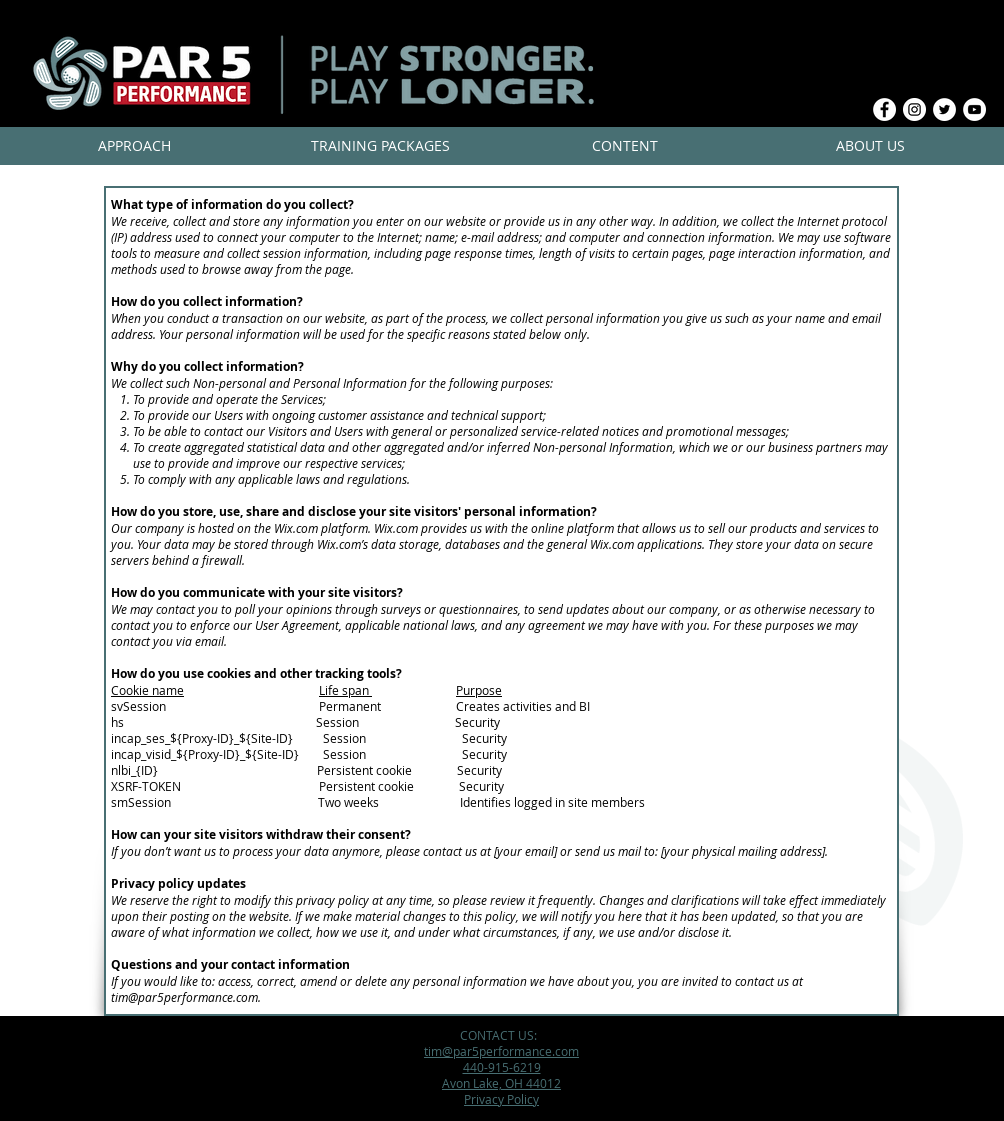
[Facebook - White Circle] (884, 109)
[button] (134, 146)
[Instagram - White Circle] (914, 109)
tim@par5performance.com (184, 997)
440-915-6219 (502, 1067)
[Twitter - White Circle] (944, 109)
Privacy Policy (501, 1099)
